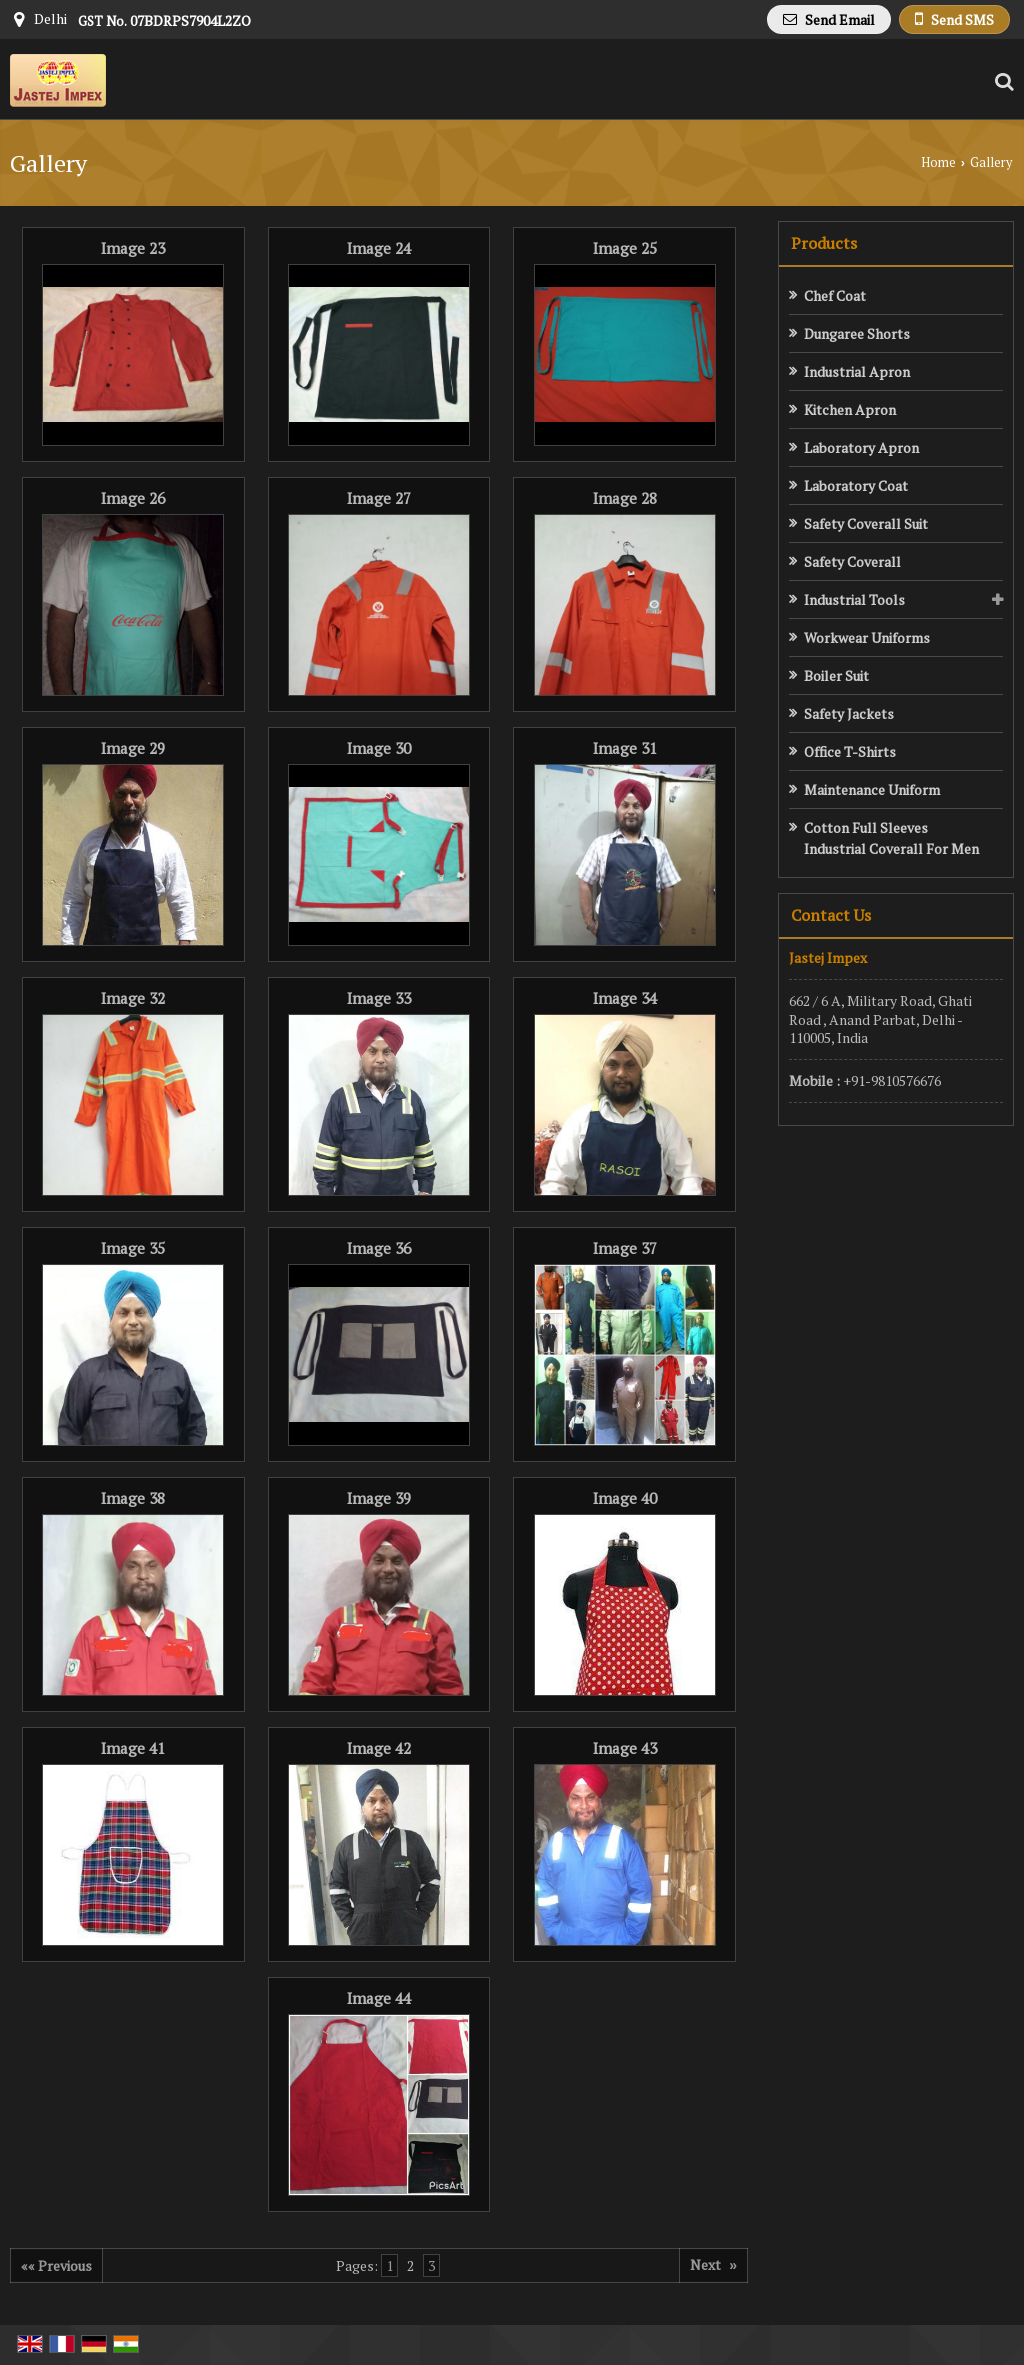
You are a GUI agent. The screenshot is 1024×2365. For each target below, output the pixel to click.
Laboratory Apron (861, 447)
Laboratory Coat (856, 485)
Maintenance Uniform (872, 789)
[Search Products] (1001, 81)
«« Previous (56, 2265)
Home (938, 162)
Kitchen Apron (850, 409)
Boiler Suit (836, 675)
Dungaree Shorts (857, 333)
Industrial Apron (857, 371)
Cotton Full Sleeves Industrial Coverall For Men (891, 838)
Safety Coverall (852, 561)
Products (824, 243)
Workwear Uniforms (867, 637)
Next (713, 2264)
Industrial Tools (854, 599)
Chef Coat (835, 295)
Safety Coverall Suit (866, 523)
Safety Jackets (849, 713)
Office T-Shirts (850, 751)
